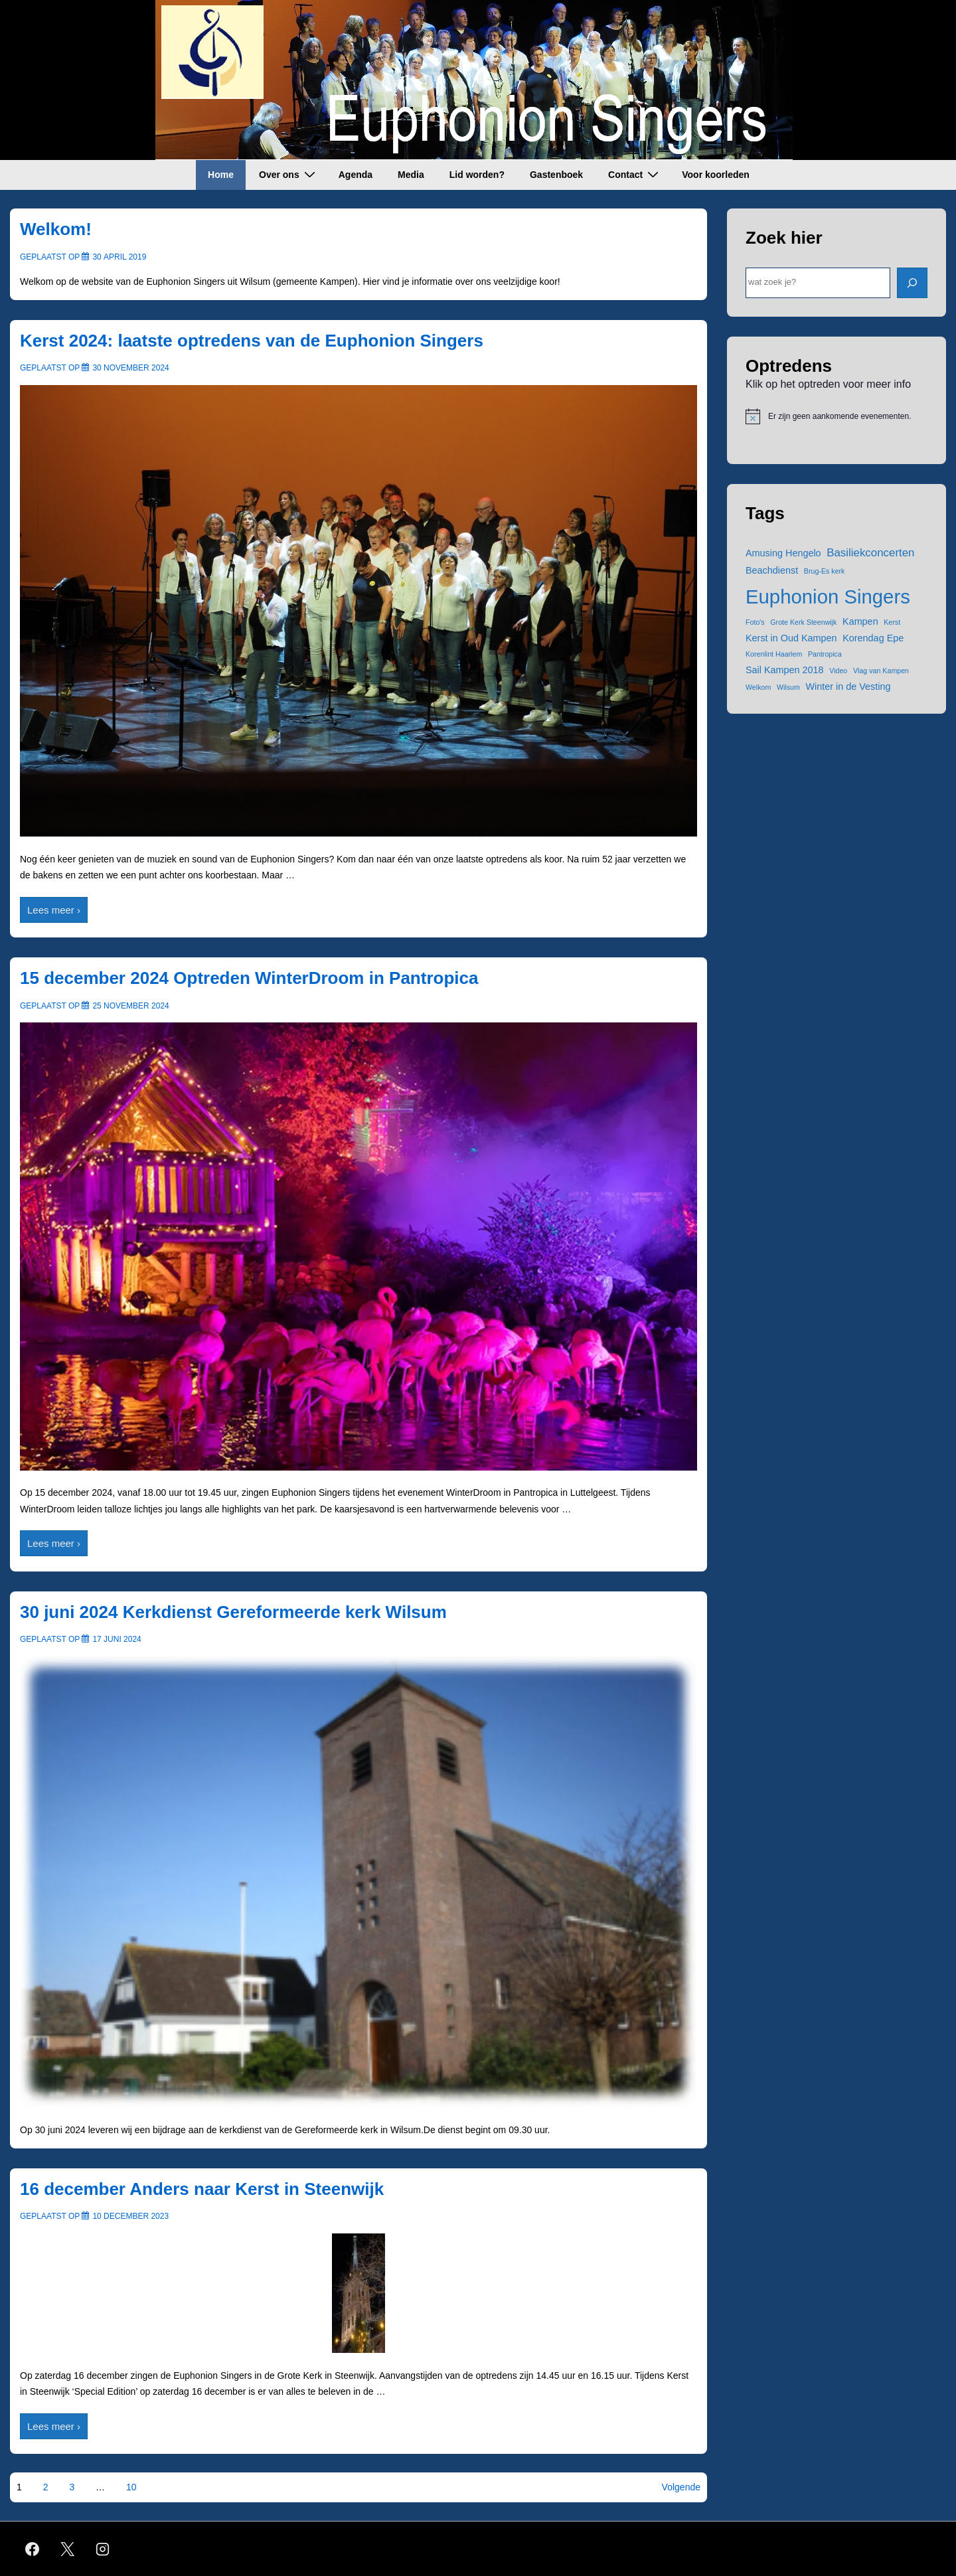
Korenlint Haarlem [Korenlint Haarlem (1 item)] (774, 654)
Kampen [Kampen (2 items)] (860, 621)
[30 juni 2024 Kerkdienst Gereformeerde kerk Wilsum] (116, 1639)
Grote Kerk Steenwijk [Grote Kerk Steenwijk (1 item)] (803, 622)
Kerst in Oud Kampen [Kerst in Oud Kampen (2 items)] (791, 638)
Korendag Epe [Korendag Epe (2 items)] (873, 638)
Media (411, 174)
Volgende (681, 2487)
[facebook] (32, 2549)
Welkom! (56, 229)
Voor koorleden (716, 174)
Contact (635, 174)
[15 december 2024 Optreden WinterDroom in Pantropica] (130, 1005)
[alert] (836, 416)
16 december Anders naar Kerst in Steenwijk (202, 2189)
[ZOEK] (912, 283)
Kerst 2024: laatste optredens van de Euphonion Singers (251, 341)
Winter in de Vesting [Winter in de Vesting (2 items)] (847, 686)
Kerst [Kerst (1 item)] (892, 622)
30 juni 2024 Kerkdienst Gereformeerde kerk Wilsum (233, 1612)
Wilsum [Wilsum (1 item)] (788, 687)
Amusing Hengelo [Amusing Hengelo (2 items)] (783, 553)
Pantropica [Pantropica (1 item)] (825, 654)
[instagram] (103, 2549)
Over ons (289, 174)
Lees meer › (53, 912)
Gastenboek (556, 174)
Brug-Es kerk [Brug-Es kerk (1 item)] (824, 571)
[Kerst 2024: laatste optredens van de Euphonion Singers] (130, 367)
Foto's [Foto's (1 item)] (755, 622)
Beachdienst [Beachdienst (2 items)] (772, 570)
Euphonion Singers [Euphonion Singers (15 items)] (828, 596)
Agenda (355, 174)
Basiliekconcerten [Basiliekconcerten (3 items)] (870, 552)
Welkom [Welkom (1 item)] (758, 687)
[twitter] (67, 2549)
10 (131, 2487)
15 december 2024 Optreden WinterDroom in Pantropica (249, 978)
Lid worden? (477, 174)
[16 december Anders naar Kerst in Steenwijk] (130, 2216)
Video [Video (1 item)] (838, 671)
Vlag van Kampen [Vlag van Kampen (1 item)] (881, 671)
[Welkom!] (119, 257)
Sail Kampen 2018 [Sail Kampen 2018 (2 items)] (785, 670)
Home (221, 174)
